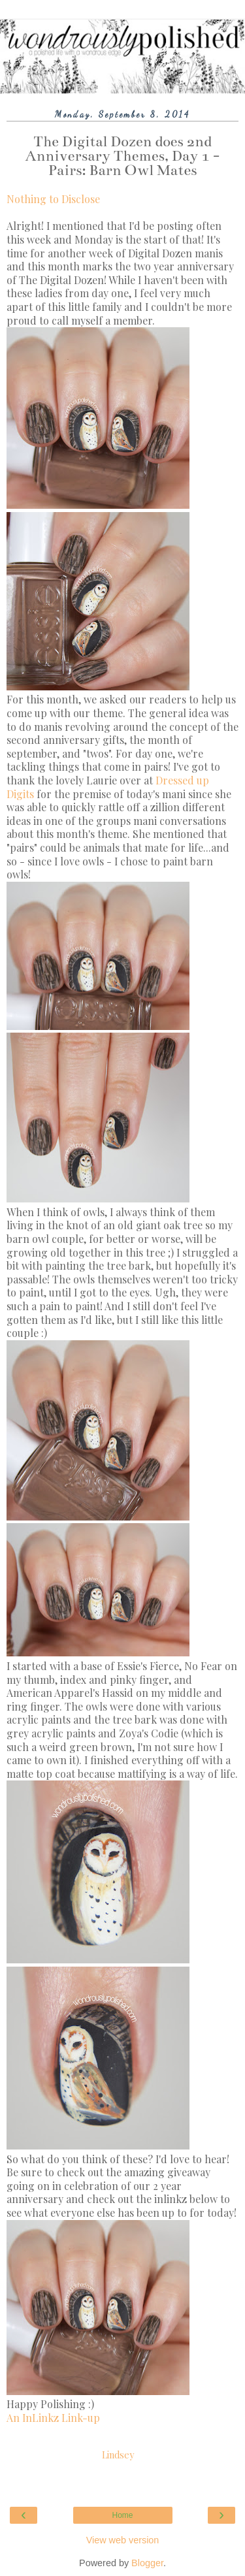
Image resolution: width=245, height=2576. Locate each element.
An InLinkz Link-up (53, 2417)
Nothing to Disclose (53, 199)
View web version (122, 2540)
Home (122, 2515)
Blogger (147, 2563)
